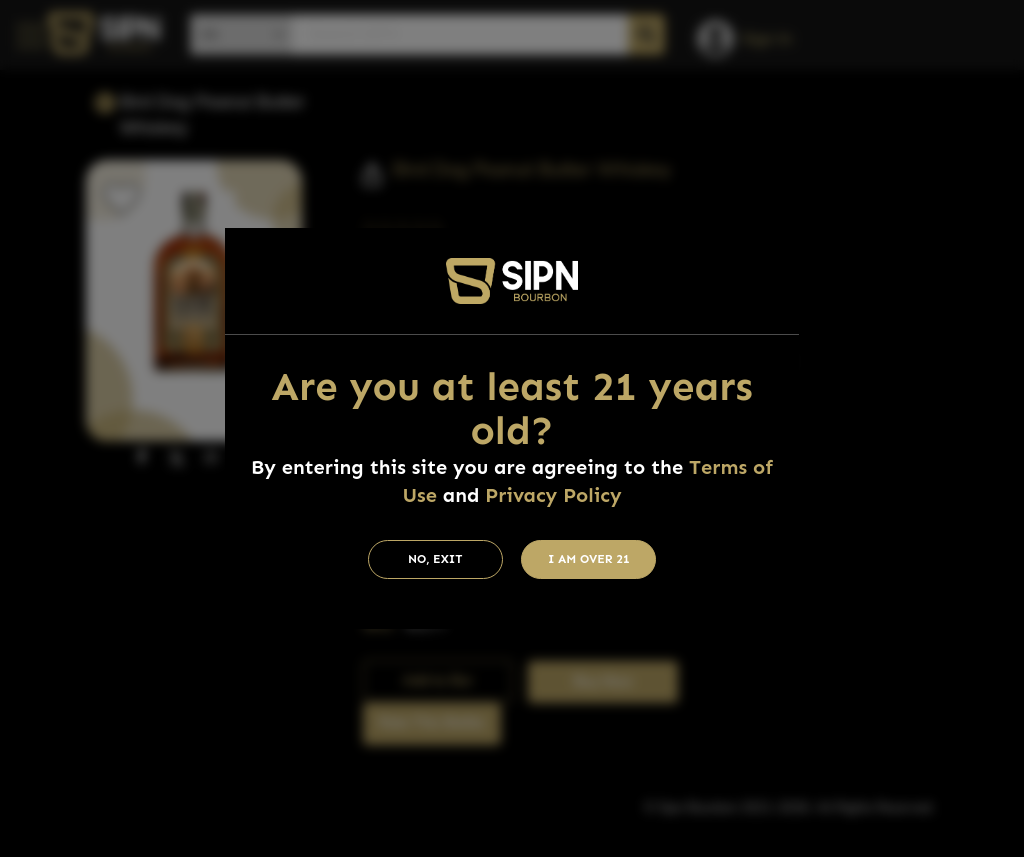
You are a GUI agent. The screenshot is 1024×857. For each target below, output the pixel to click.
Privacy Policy (553, 495)
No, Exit (435, 559)
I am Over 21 (589, 559)
